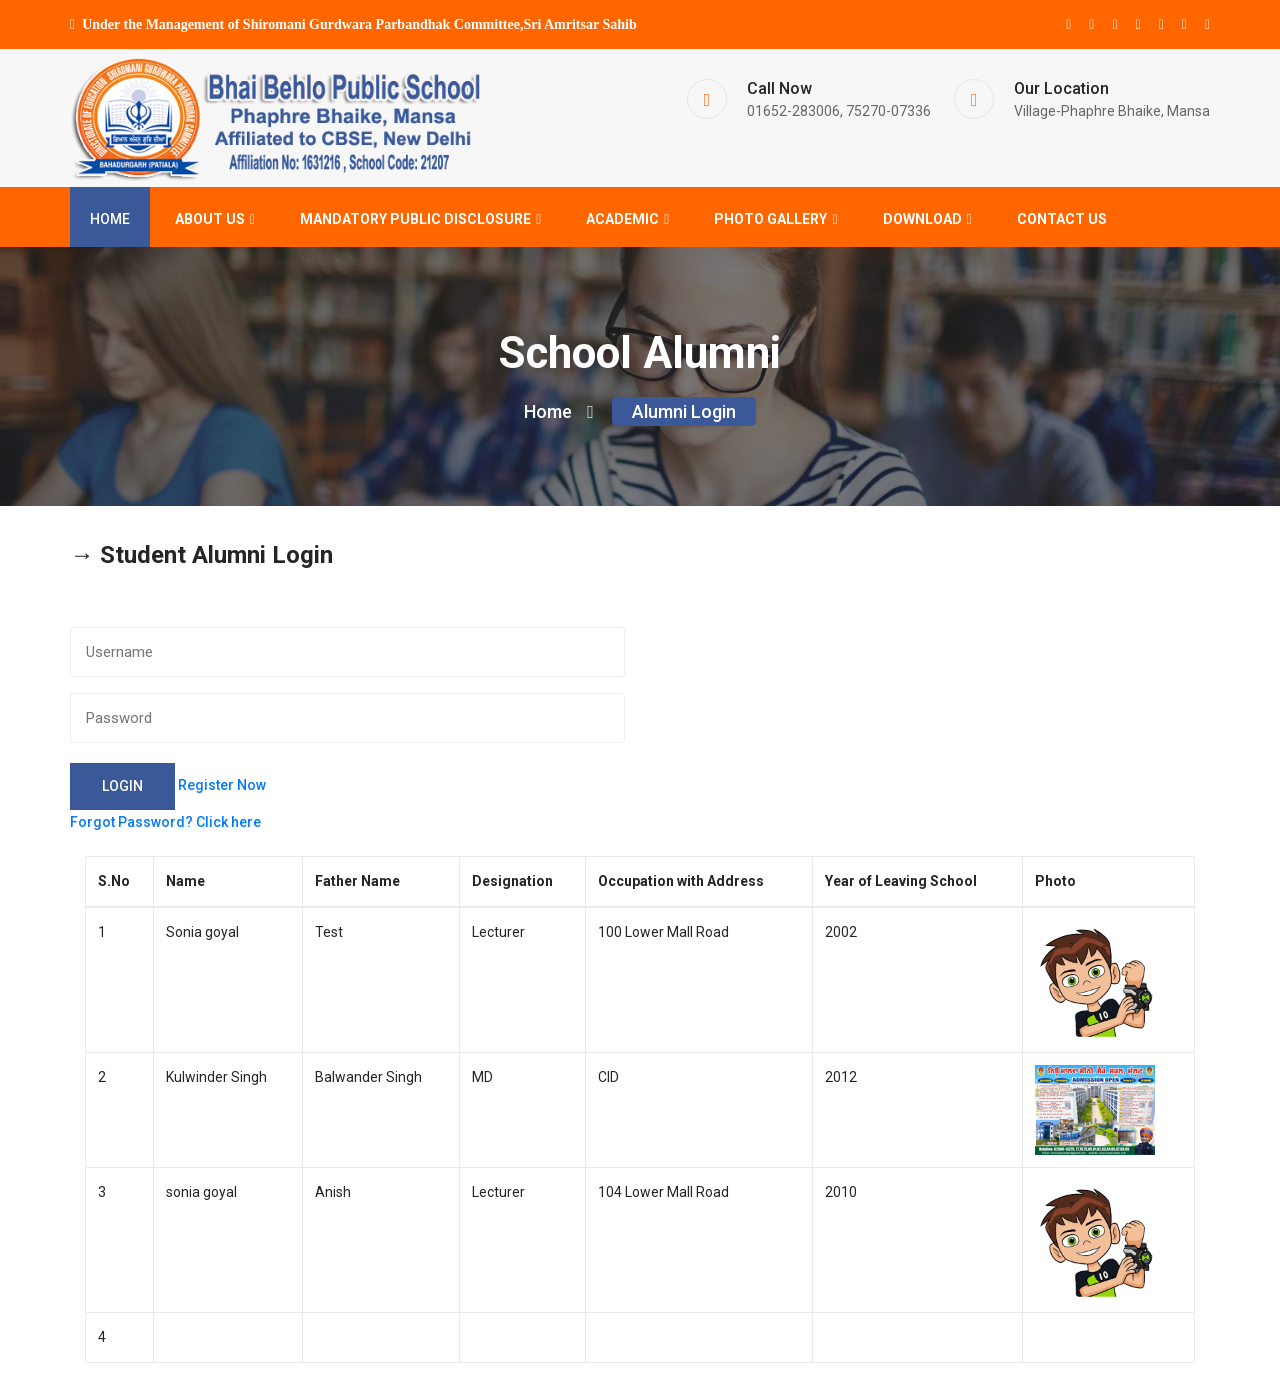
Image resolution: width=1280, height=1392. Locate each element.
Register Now (222, 789)
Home (110, 221)
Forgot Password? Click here (165, 825)
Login (122, 789)
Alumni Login (684, 415)
